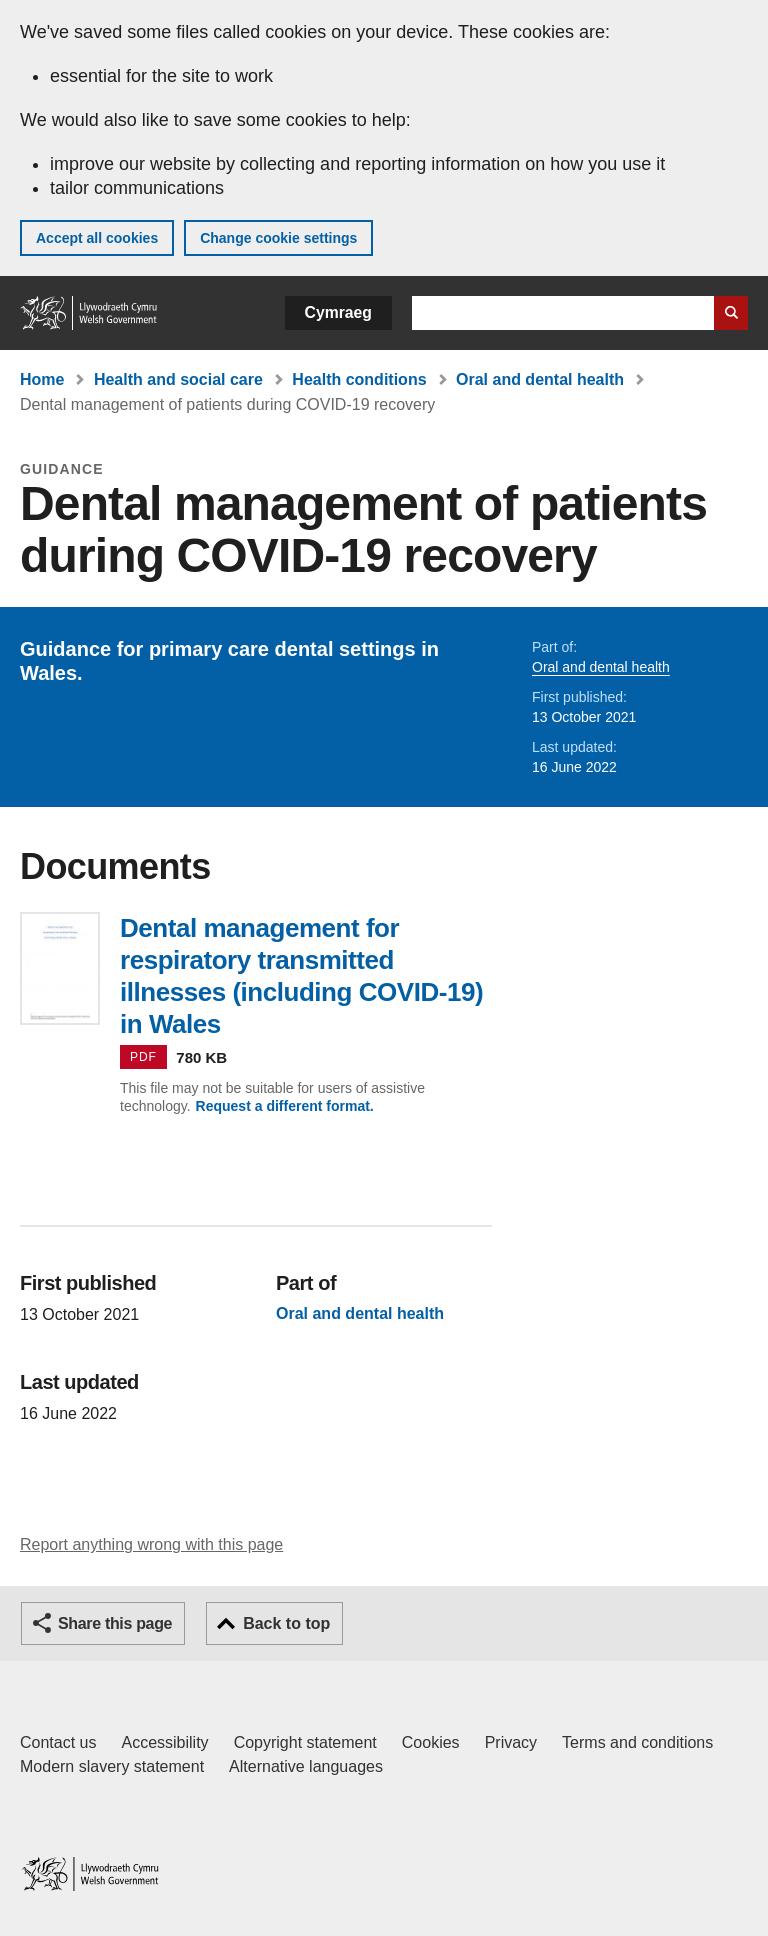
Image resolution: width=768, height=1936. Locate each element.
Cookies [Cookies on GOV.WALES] (431, 1742)
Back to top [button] (286, 1623)
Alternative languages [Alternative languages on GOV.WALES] (306, 1766)
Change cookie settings (278, 238)
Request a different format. (285, 1106)
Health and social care (178, 379)
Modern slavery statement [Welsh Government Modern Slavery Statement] (112, 1766)
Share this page (115, 1623)
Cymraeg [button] (338, 312)
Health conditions (359, 379)
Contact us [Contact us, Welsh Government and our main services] (58, 1742)
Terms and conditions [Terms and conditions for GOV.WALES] (637, 1742)
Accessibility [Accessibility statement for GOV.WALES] (164, 1742)
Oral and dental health (540, 379)
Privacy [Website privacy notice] (511, 1742)
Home (42, 379)
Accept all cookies (97, 238)
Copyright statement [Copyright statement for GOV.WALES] (305, 1742)
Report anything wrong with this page (151, 1544)
